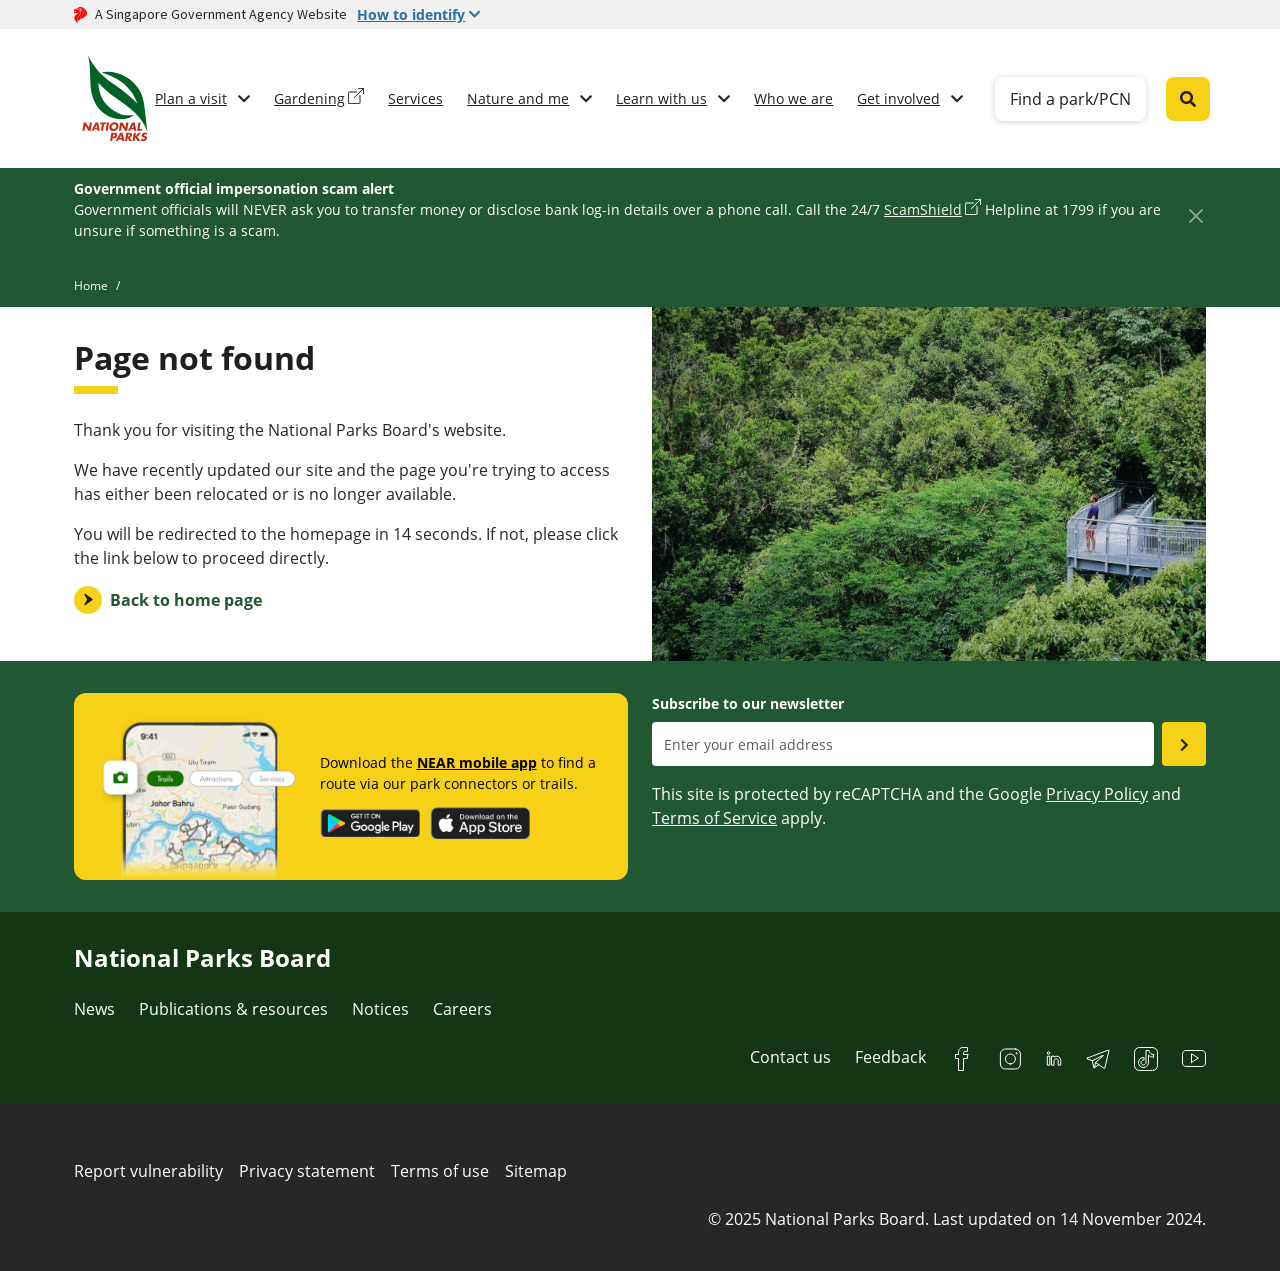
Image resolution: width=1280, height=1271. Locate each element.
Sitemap (536, 1171)
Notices (380, 1009)
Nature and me (518, 98)
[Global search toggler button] (1188, 99)
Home (91, 285)
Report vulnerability (148, 1171)
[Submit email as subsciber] (1184, 744)
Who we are (793, 98)
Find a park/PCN (1070, 99)
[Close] (1195, 215)
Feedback (890, 1057)
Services (415, 98)
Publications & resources (233, 1009)
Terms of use (440, 1171)
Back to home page (186, 600)
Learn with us (661, 98)
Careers (462, 1009)
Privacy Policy (1097, 794)
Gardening (309, 98)
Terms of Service (714, 818)
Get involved (898, 98)
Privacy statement (307, 1171)
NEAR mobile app (477, 762)
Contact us (790, 1057)
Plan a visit (191, 98)
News (94, 1009)
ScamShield (923, 209)
